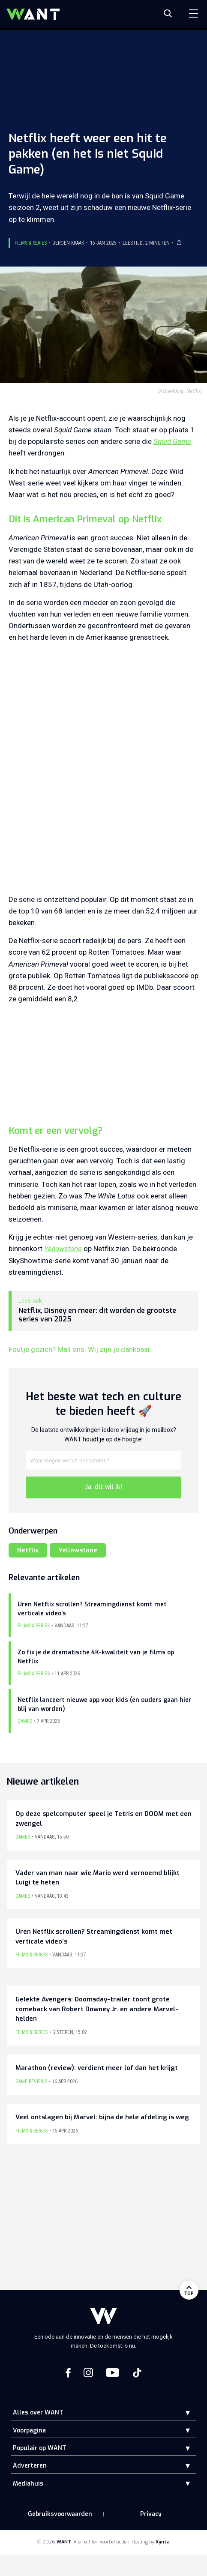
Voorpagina (29, 2430)
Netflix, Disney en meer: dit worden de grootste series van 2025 (97, 1315)
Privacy (151, 2514)
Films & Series (31, 243)
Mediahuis (28, 2484)
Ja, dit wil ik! (103, 1487)
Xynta (163, 2542)
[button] (181, 2412)
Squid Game (172, 441)
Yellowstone (63, 1248)
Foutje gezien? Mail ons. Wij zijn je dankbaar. (80, 1349)
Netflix (28, 1550)
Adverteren (30, 2466)
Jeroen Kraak (68, 243)
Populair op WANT (39, 2448)
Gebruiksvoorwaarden (60, 2514)
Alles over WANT (38, 2412)
